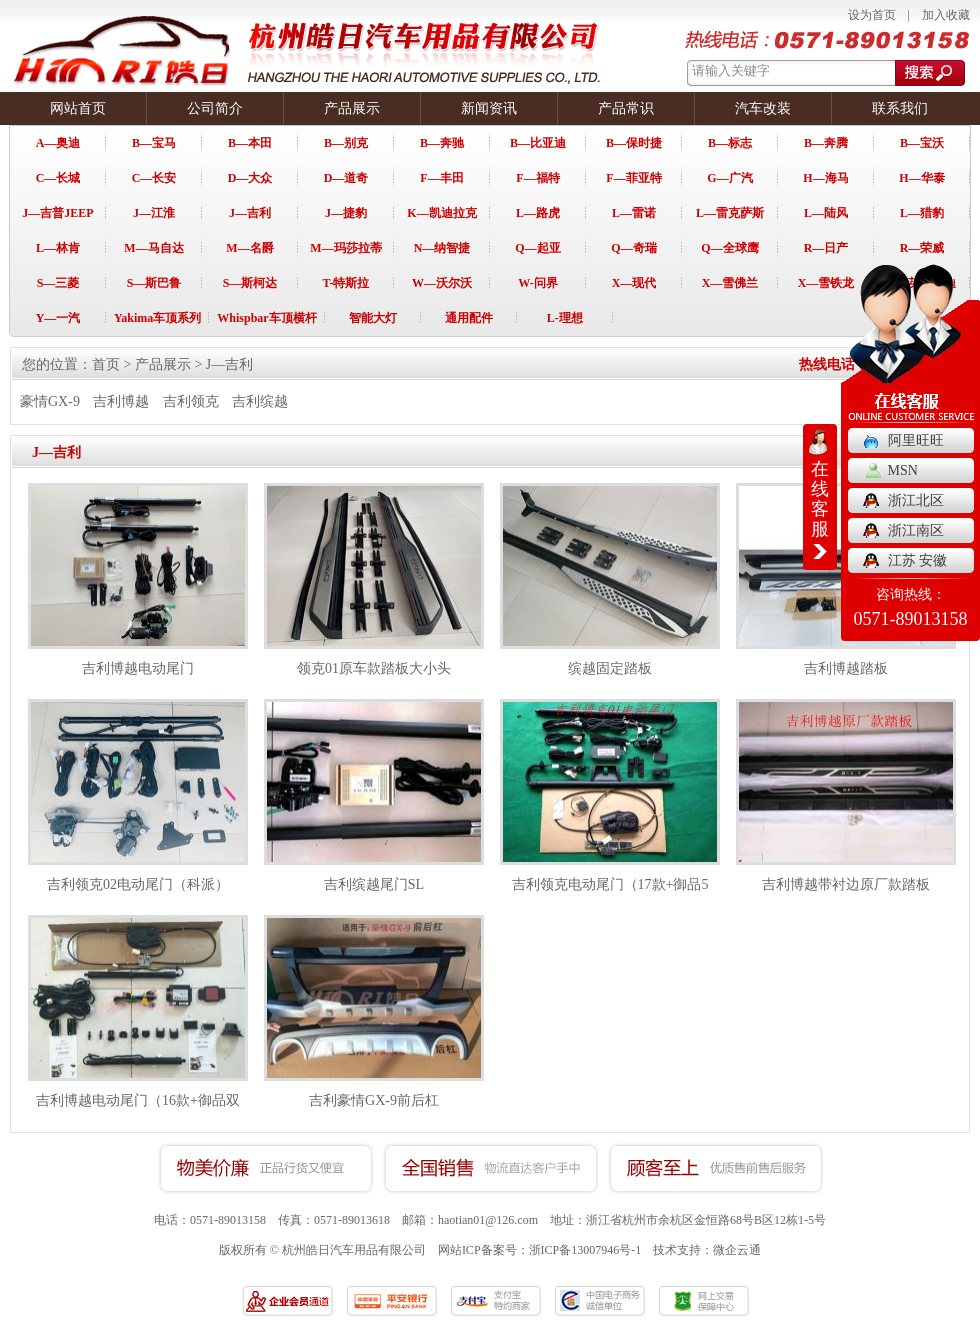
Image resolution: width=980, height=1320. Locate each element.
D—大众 (250, 178)
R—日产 (826, 248)
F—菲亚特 (633, 178)
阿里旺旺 (916, 440)
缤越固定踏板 (610, 668)
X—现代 (634, 283)
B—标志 (730, 143)
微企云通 (737, 1250)
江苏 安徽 (918, 560)
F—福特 (537, 178)
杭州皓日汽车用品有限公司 (354, 1250)
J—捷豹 (346, 213)
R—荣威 (922, 248)
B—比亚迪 (538, 143)
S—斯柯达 (250, 283)
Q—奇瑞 (633, 248)
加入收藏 (946, 15)
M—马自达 (153, 248)
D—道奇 (346, 178)
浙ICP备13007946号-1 (585, 1250)
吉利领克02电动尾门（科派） (138, 884)
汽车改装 (763, 108)
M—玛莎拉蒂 (345, 248)
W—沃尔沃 (442, 283)
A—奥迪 (58, 143)
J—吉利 (250, 213)
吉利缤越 (260, 401)
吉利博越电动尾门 (138, 668)
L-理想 (565, 318)
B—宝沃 (922, 143)
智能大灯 (373, 318)
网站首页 (78, 108)
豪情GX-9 (50, 401)
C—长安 (154, 178)
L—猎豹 (922, 213)
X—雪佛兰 (730, 283)
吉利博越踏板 (846, 668)
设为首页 (872, 15)
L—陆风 (826, 213)
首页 (106, 364)
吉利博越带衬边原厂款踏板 (846, 884)
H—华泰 (921, 178)
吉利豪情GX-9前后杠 (374, 1100)
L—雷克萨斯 (730, 213)
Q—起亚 (537, 248)
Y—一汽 (58, 318)
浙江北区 (916, 500)
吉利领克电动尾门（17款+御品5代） (610, 896)
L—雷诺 (634, 213)
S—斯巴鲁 (154, 283)
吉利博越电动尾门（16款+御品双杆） (138, 1112)
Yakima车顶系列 (157, 318)
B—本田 (250, 143)
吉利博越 (121, 401)
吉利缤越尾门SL (374, 884)
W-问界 (538, 283)
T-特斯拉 (346, 283)
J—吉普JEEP (57, 213)
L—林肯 (58, 248)
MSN (903, 470)
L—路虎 (538, 213)
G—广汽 (729, 178)
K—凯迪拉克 (441, 213)
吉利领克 (191, 401)
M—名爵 (249, 248)
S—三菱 (58, 283)
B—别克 (346, 143)
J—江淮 (154, 213)
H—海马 (825, 178)
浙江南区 (916, 530)
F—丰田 (441, 178)
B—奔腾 (826, 143)
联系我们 (900, 108)
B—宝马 (154, 143)
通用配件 (469, 318)
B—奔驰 (442, 143)
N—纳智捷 (442, 248)
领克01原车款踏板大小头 (374, 668)
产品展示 (352, 108)
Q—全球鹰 (729, 248)
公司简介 (215, 108)
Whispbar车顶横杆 (266, 318)
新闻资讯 (489, 108)
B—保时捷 (634, 143)
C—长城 (58, 178)
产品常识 (626, 108)
